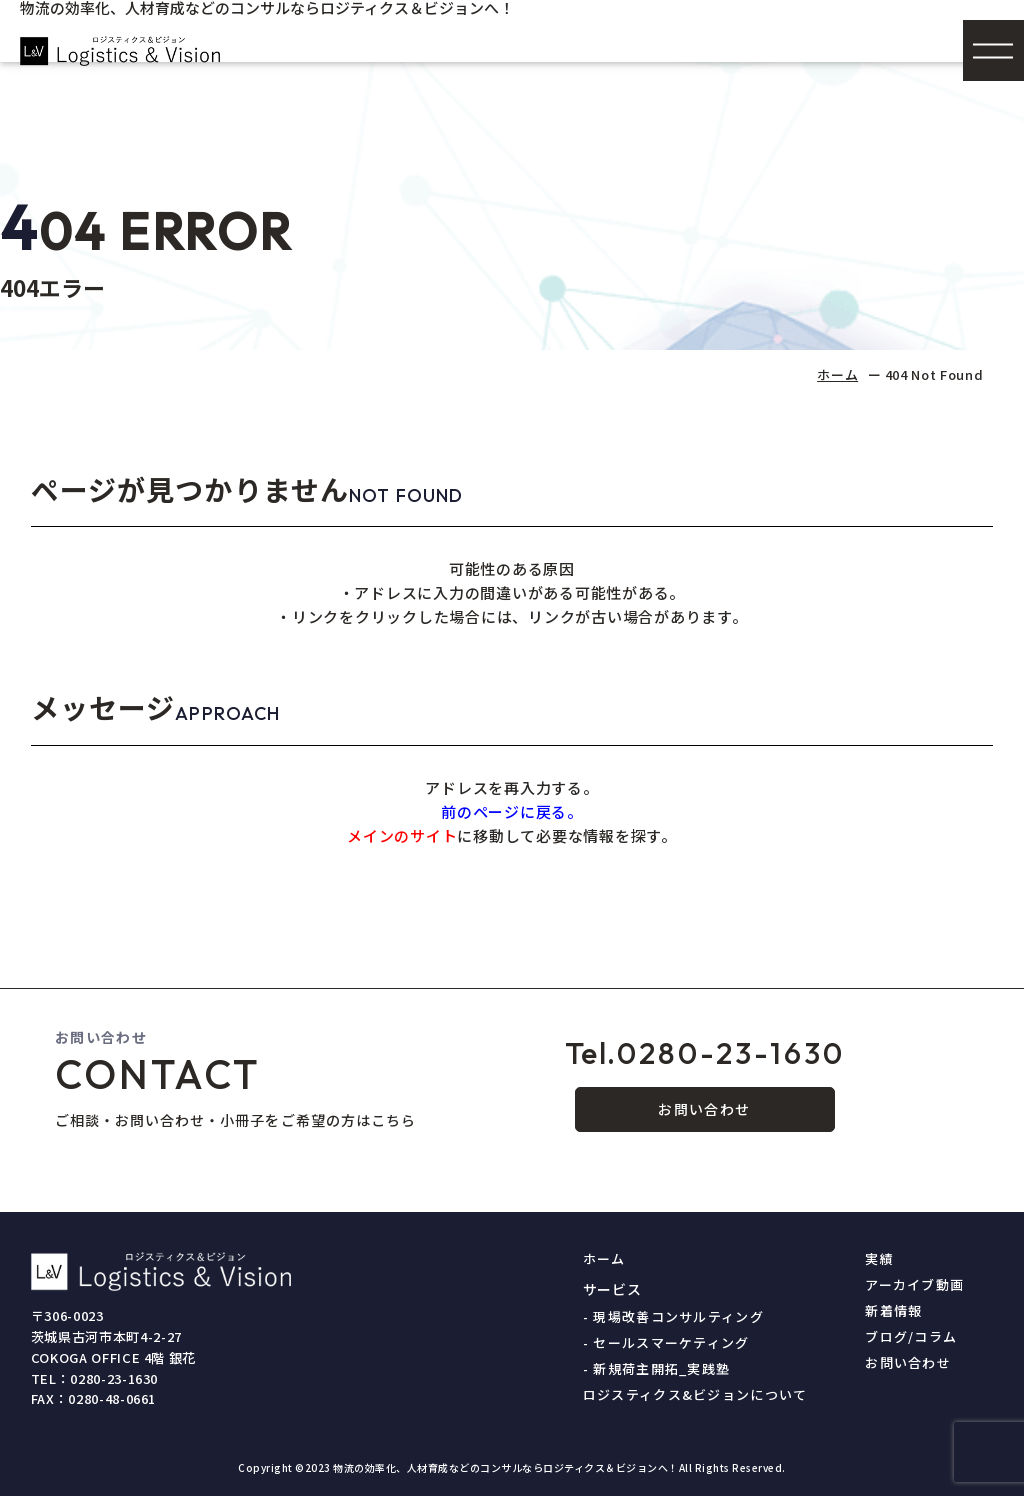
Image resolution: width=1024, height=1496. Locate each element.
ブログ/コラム (911, 1336)
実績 (879, 1258)
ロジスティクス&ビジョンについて (695, 1394)
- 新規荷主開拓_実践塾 (657, 1368)
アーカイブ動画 (914, 1284)
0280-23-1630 (705, 1053)
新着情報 (893, 1310)
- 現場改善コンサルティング (673, 1316)
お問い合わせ (704, 1109)
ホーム (837, 374)
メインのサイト (402, 835)
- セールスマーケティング (666, 1342)
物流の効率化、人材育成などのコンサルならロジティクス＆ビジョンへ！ (506, 1467)
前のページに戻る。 (512, 811)
